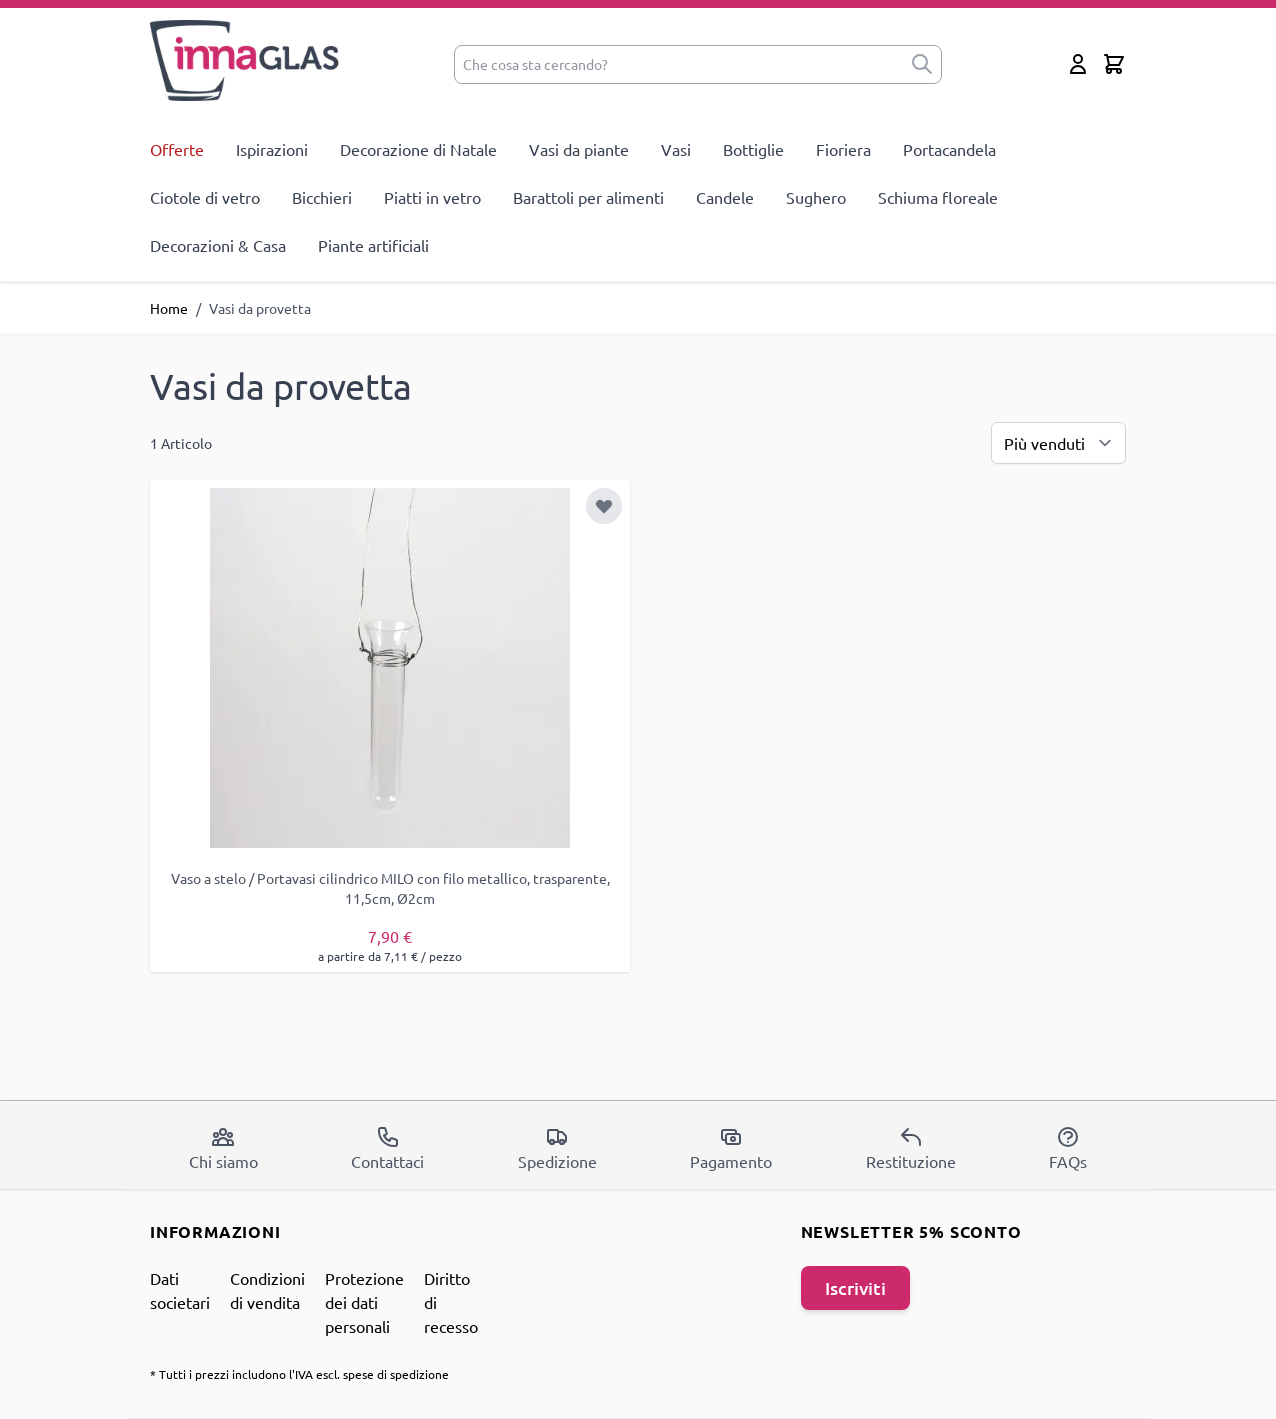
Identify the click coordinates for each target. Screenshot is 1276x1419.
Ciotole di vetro (205, 197)
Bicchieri (322, 197)
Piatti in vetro (432, 197)
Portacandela (949, 149)
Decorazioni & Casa (218, 245)
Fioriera (843, 149)
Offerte (177, 149)
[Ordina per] (1058, 443)
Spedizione (557, 1148)
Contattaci (387, 1148)
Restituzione (911, 1148)
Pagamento (731, 1148)
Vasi (676, 149)
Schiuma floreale (938, 197)
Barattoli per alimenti (588, 197)
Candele (725, 197)
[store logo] (245, 60)
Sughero (816, 197)
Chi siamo (223, 1148)
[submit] (922, 64)
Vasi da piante (579, 149)
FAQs (1068, 1148)
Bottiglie (753, 149)
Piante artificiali (373, 245)
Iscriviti (855, 1287)
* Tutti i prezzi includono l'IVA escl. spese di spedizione (299, 1374)
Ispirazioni (272, 149)
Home (169, 308)
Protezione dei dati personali (364, 1302)
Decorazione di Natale (418, 149)
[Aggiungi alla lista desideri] (604, 506)
